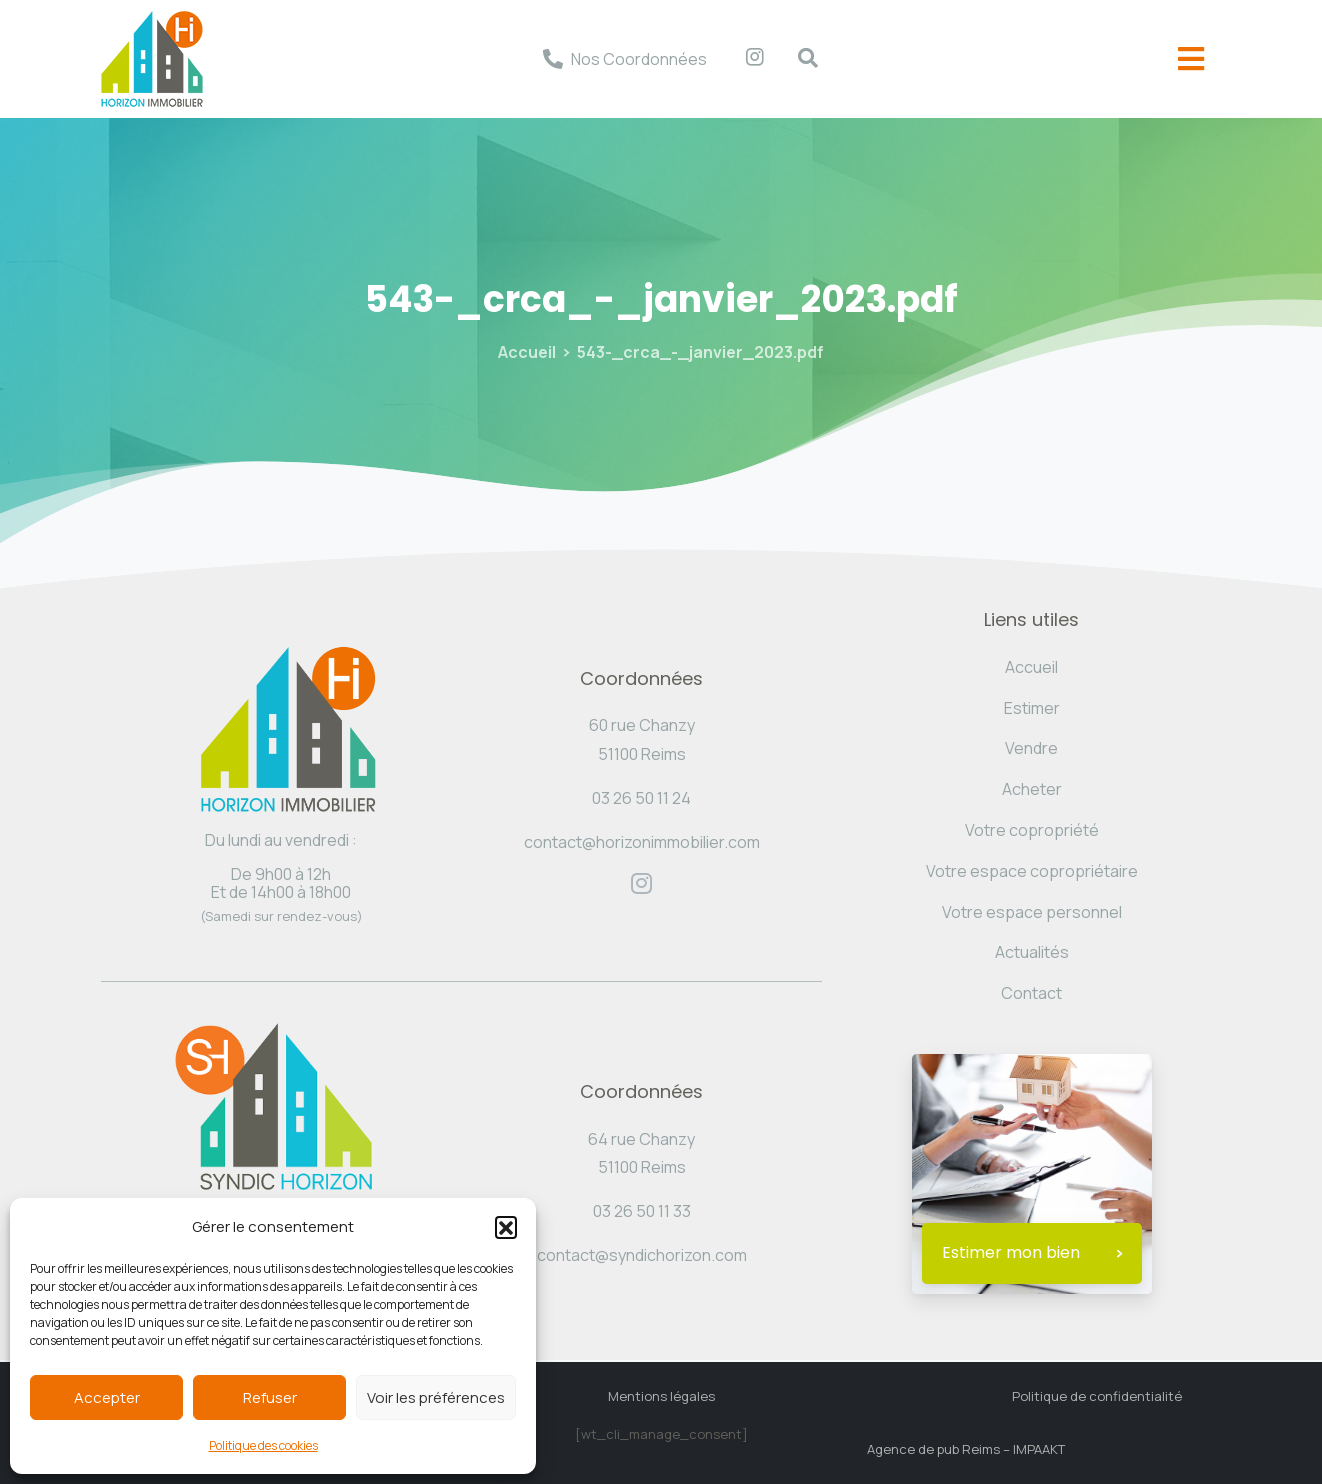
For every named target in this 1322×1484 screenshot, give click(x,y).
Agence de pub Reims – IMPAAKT (966, 1449)
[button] (506, 1227)
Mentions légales (661, 1396)
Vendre (1031, 748)
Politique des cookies (263, 1445)
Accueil (527, 352)
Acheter (1032, 789)
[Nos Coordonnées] (553, 59)
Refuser (270, 1397)
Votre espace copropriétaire (1032, 871)
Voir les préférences (436, 1397)
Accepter (107, 1397)
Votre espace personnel (1032, 912)
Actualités (1032, 952)
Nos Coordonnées (639, 59)
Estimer (1032, 708)
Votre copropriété (1032, 830)
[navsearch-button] (798, 59)
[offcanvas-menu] (1191, 59)
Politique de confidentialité (1097, 1396)
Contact (1031, 993)
